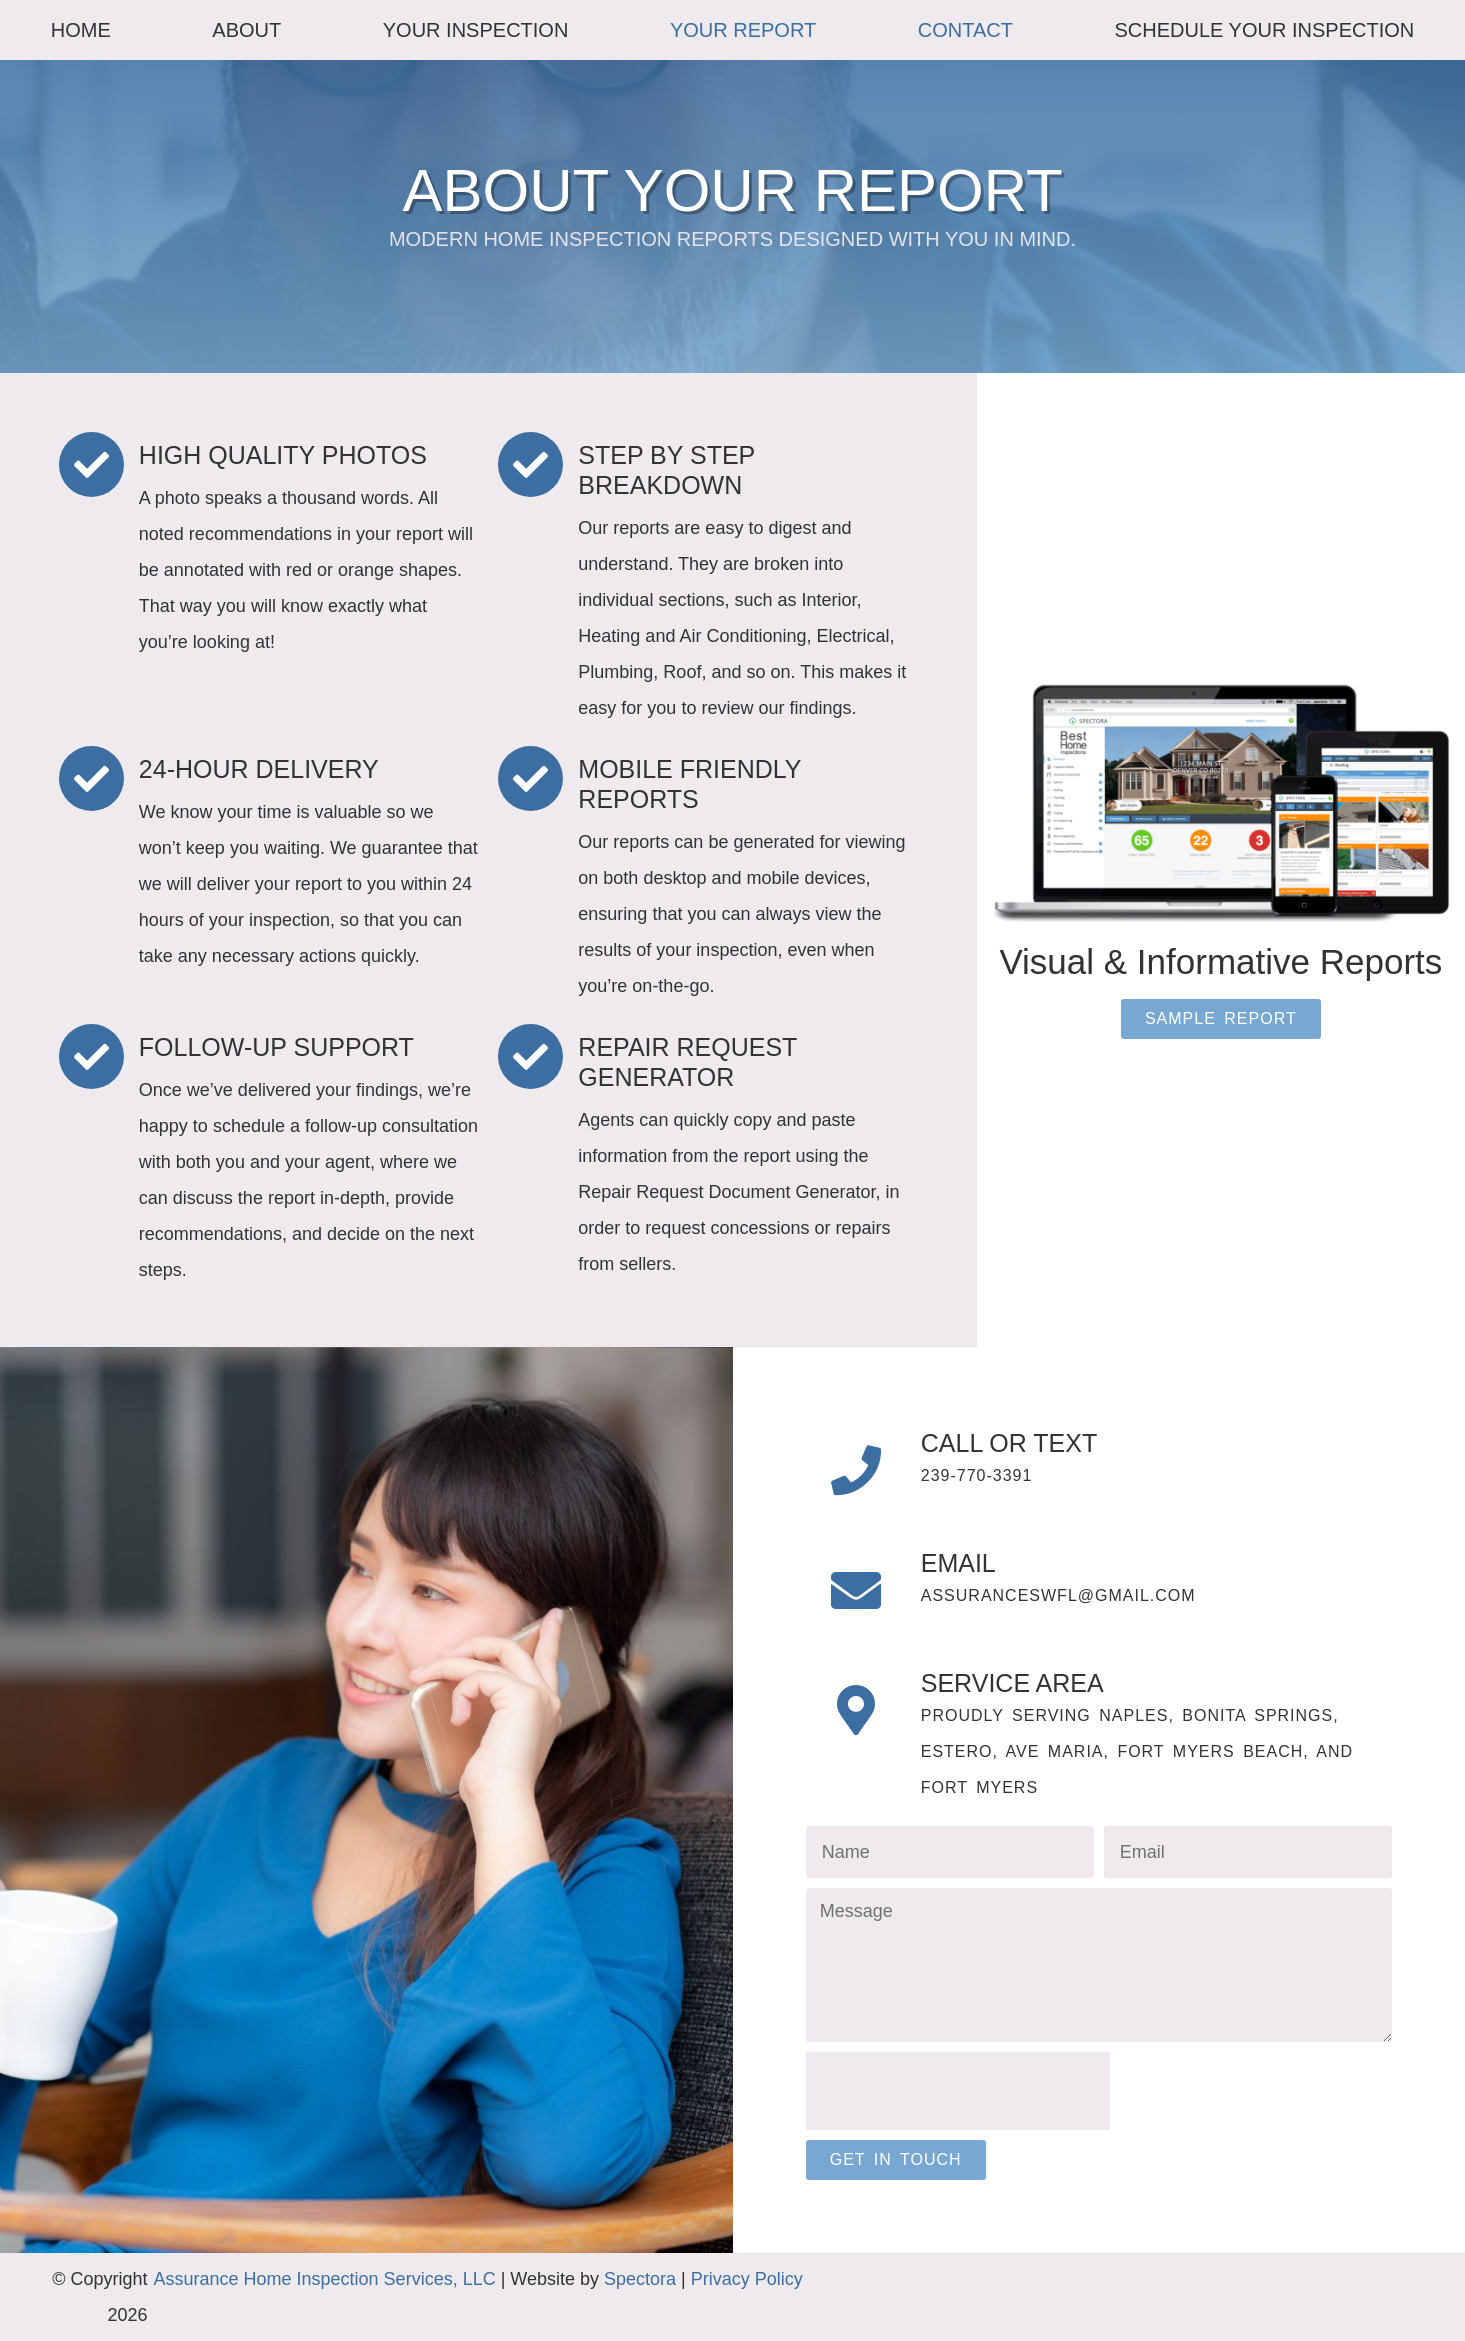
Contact (965, 30)
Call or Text (1009, 1443)
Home (81, 30)
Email (958, 1563)
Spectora (640, 2279)
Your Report (743, 30)
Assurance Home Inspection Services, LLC (325, 2279)
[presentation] (958, 2091)
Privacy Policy (747, 2279)
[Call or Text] (856, 1470)
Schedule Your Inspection (1265, 30)
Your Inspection (476, 30)
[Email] (856, 1590)
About (246, 30)
